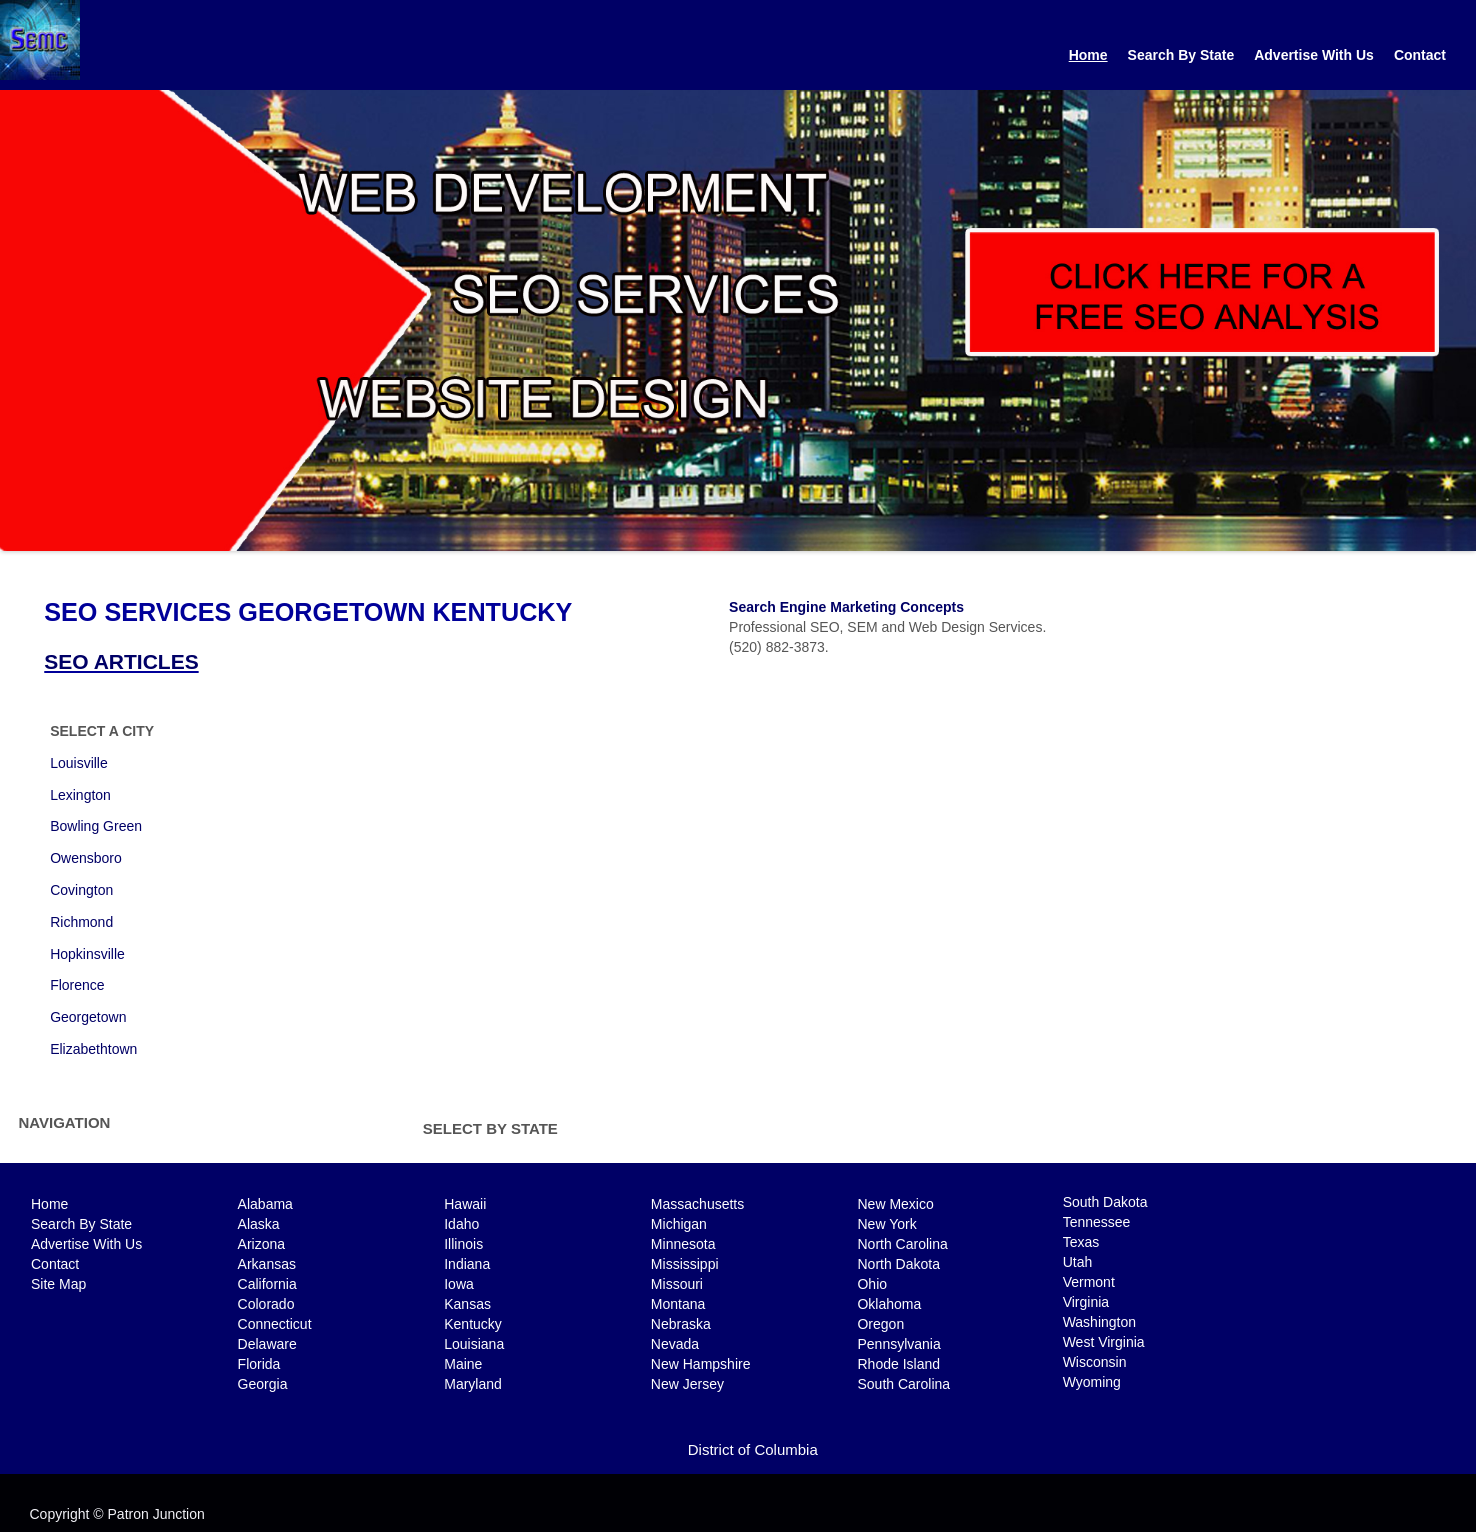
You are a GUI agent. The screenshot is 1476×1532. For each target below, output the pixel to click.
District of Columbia (753, 1449)
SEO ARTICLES (121, 661)
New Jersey (687, 1384)
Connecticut (275, 1324)
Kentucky (473, 1324)
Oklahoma (889, 1304)
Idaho (461, 1224)
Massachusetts (697, 1204)
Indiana (467, 1264)
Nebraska (681, 1324)
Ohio (872, 1284)
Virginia (1086, 1302)
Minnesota (683, 1244)
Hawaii (465, 1204)
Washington (1099, 1322)
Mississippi (685, 1264)
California (267, 1284)
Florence (77, 985)
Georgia (263, 1384)
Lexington (80, 795)
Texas (1081, 1242)
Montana (678, 1304)
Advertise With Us (1314, 55)
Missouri (677, 1284)
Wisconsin (1095, 1362)
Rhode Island (898, 1364)
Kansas (467, 1304)
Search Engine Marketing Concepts (846, 607)
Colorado (266, 1304)
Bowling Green (96, 826)
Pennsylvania (898, 1344)
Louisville (79, 763)
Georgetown (88, 1017)
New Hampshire (701, 1364)
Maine (463, 1364)
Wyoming (1092, 1382)
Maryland (473, 1384)
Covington (81, 890)
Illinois (463, 1244)
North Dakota (898, 1264)
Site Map (58, 1284)
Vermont (1089, 1282)
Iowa (459, 1284)
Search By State (1181, 55)
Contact (1420, 55)
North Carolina (902, 1244)
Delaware (267, 1344)
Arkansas (267, 1264)
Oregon (880, 1324)
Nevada (675, 1344)
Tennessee (1097, 1222)
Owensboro (86, 858)
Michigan (679, 1224)
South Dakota (1105, 1202)
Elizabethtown (93, 1049)
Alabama (265, 1204)
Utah (1078, 1262)
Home (1088, 55)
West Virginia (1104, 1342)
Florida (259, 1364)
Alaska (259, 1224)
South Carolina (903, 1384)
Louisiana (474, 1344)
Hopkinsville (87, 954)
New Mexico (895, 1204)
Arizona (261, 1244)
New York (886, 1224)
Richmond (81, 922)
